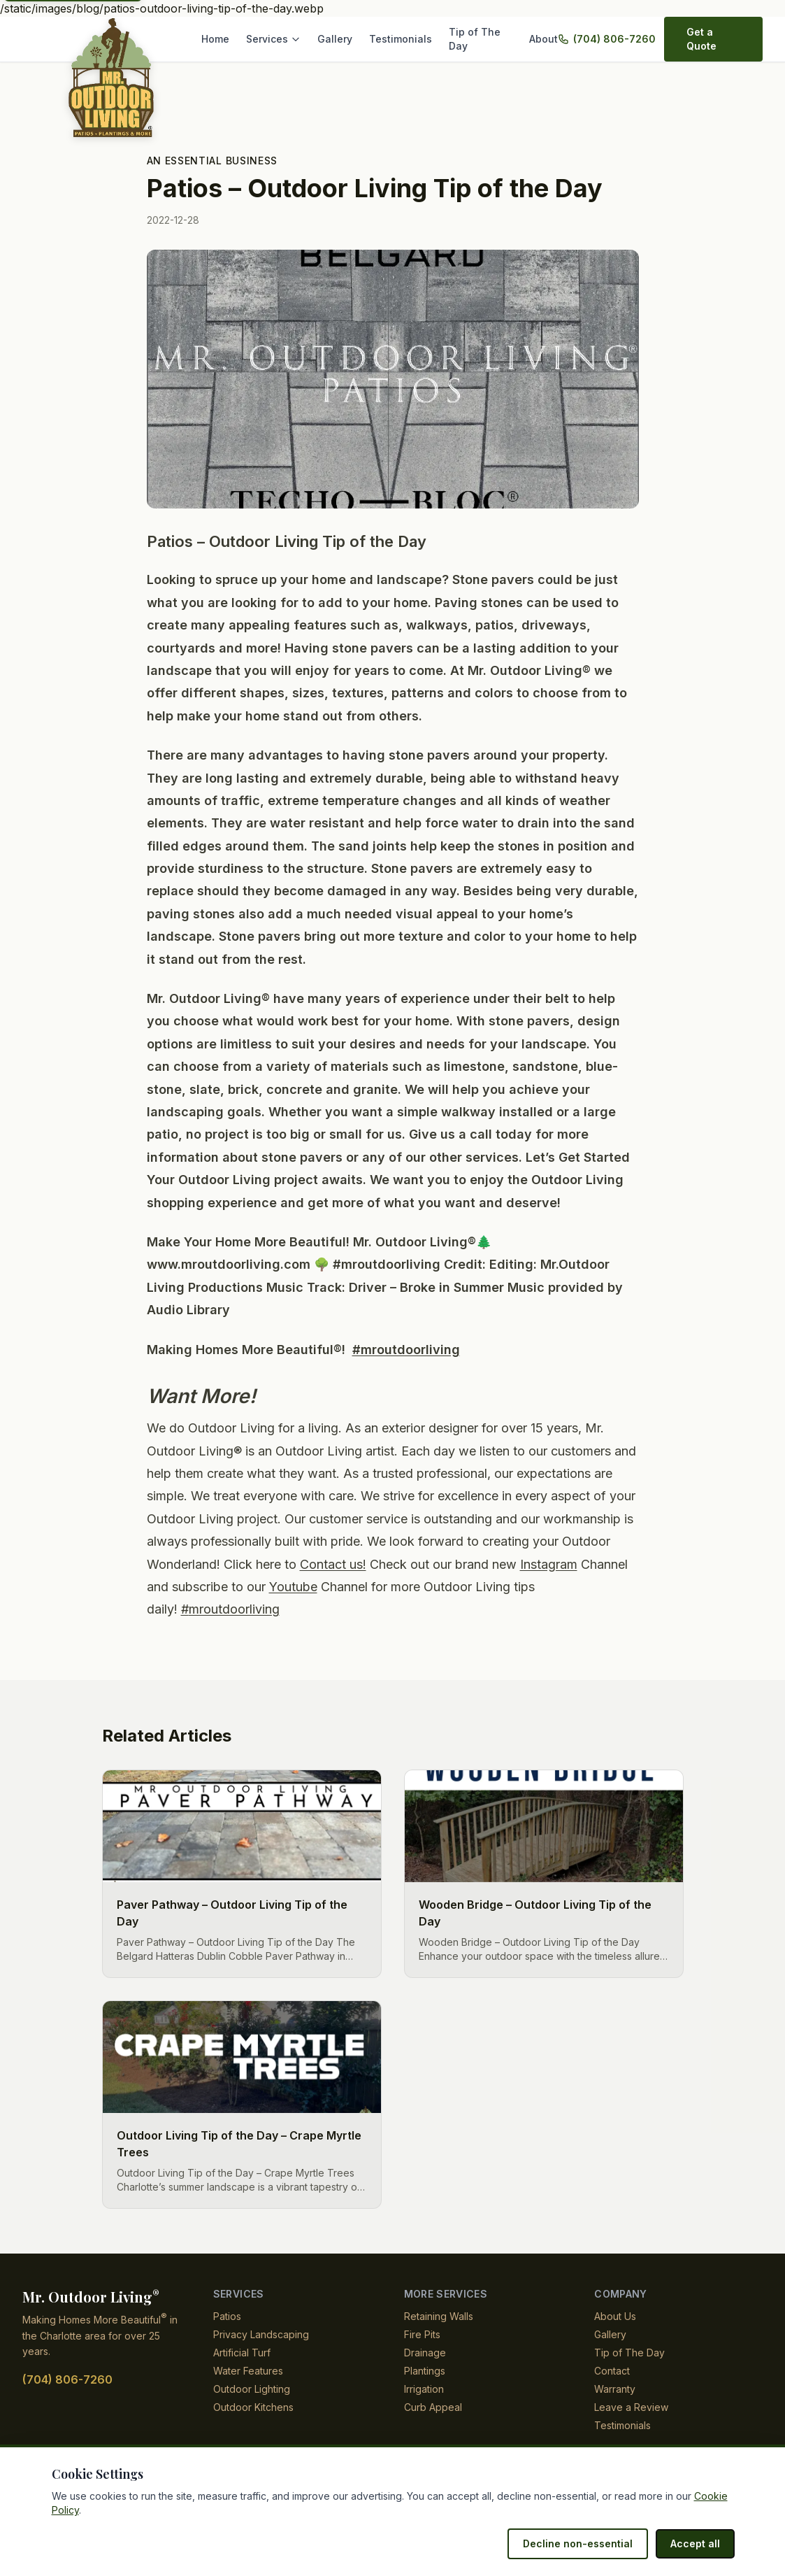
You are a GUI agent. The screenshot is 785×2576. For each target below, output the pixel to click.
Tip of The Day (481, 38)
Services (281, 38)
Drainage (425, 2352)
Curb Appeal (432, 2407)
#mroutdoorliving (408, 1350)
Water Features (248, 2370)
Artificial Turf (242, 2352)
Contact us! (419, 1564)
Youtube (440, 1587)
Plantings (425, 2370)
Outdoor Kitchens (253, 2407)
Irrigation (425, 2389)
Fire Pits (422, 2334)
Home (224, 38)
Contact (612, 2370)
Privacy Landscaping (260, 2334)
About (545, 38)
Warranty (615, 2389)
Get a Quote (711, 38)
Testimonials (402, 38)
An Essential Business (210, 160)
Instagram (205, 1587)
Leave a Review (628, 2407)
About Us (615, 2316)
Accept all (697, 2543)
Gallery (339, 38)
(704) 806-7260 (610, 38)
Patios (227, 2316)
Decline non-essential (585, 2543)
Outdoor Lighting (253, 2389)
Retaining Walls (439, 2316)
